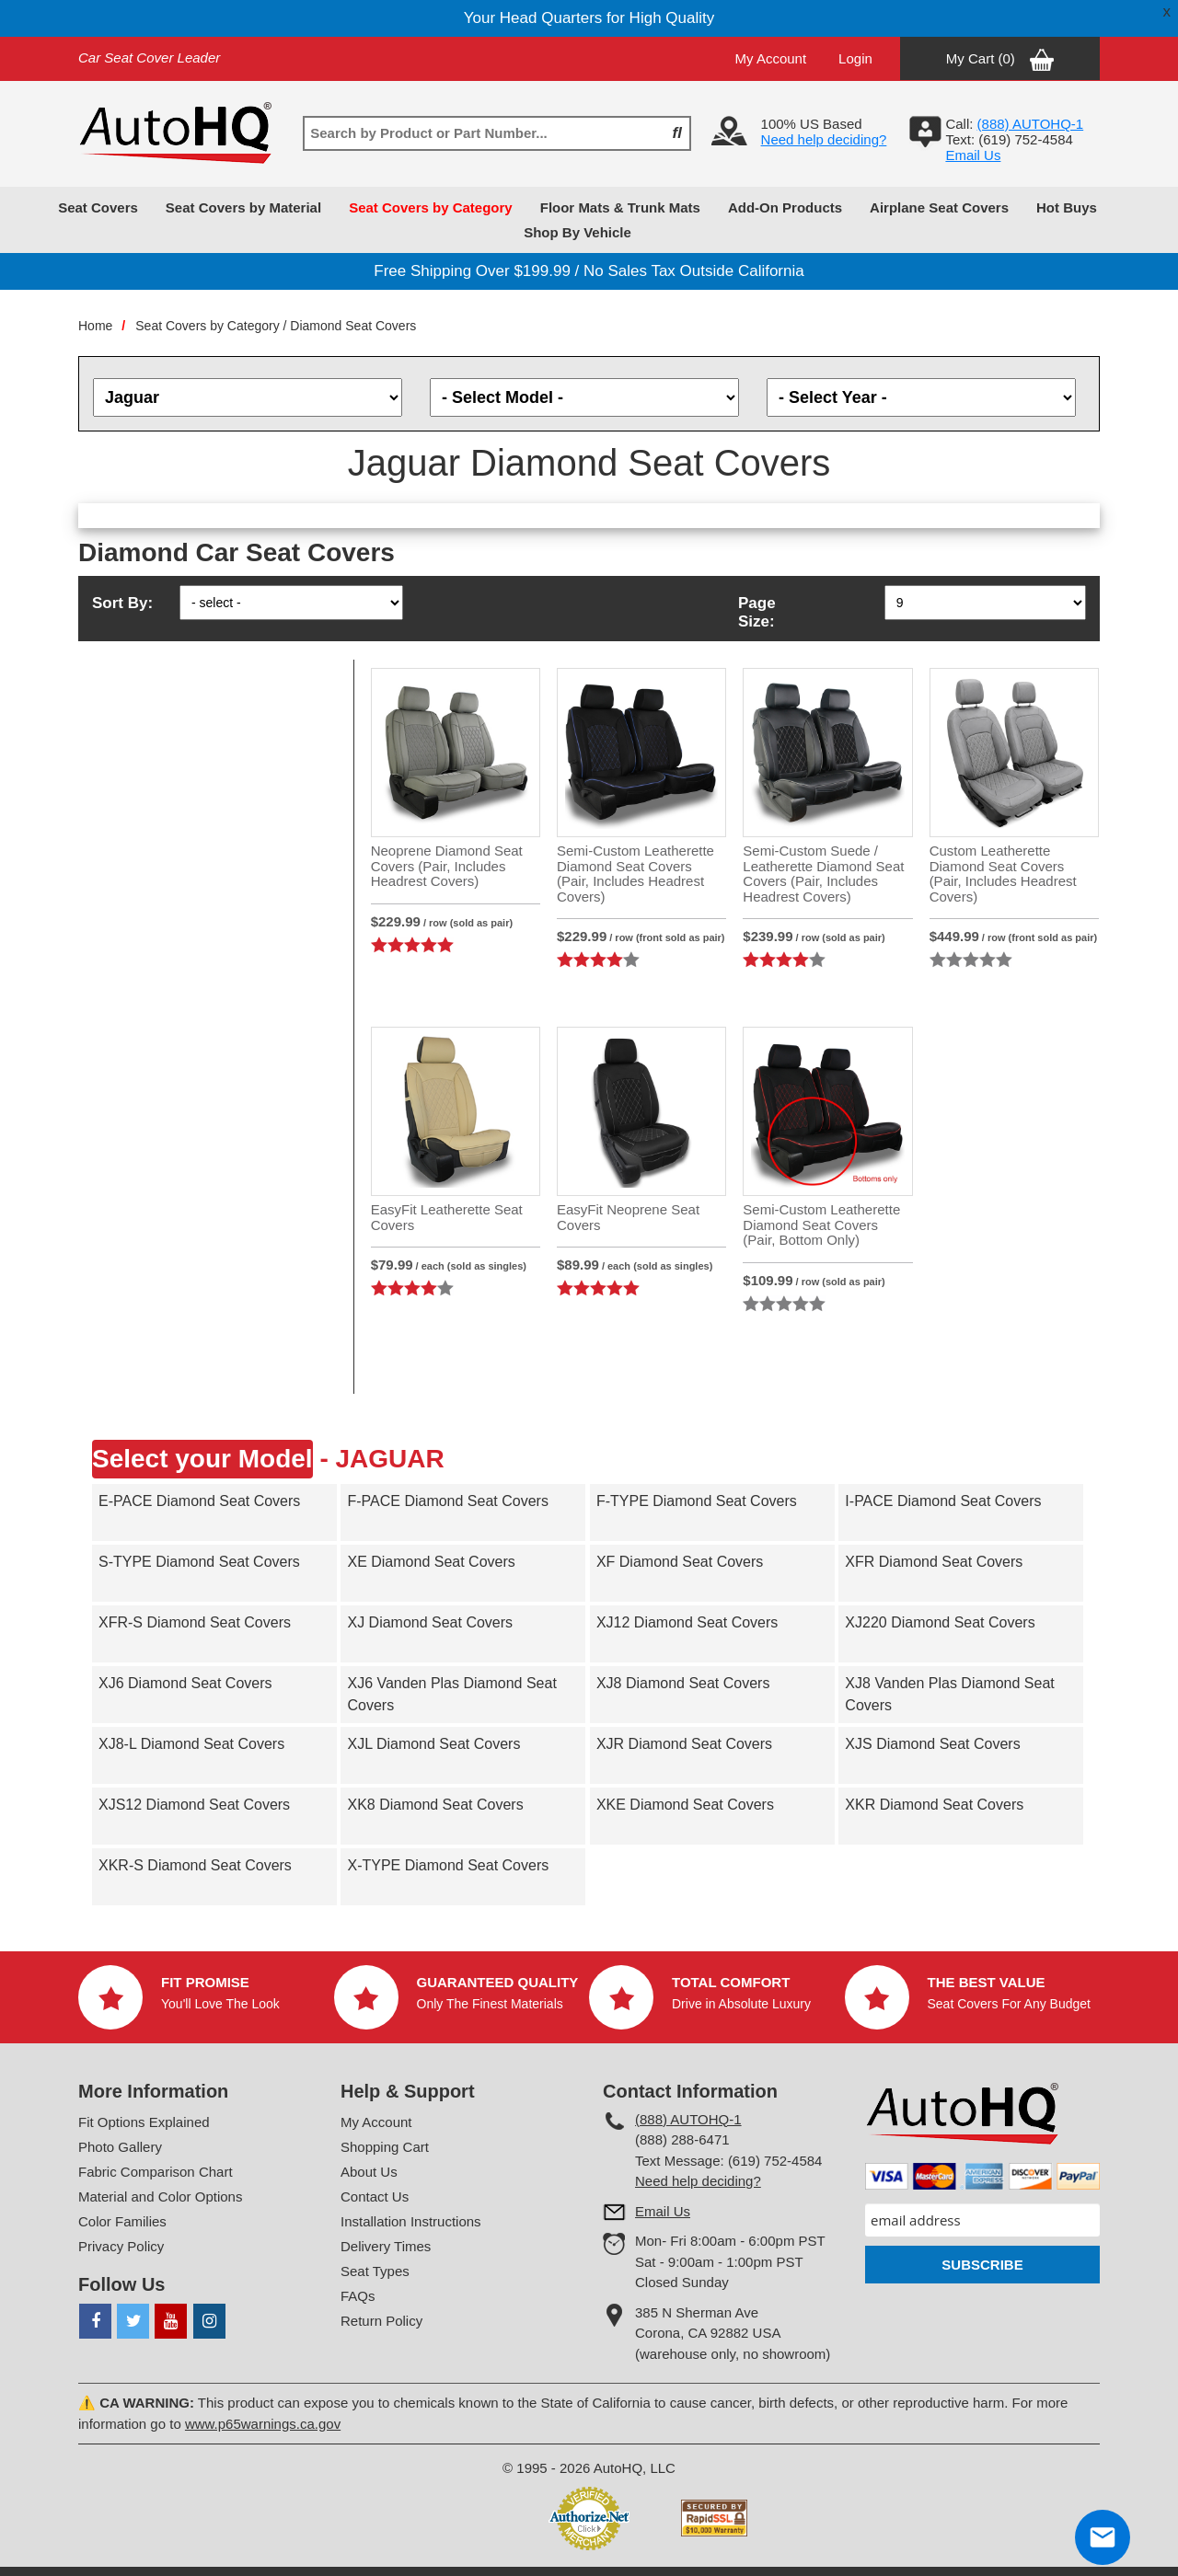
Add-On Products (785, 207)
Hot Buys (1066, 207)
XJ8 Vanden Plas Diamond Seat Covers (949, 1694)
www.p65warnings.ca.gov (263, 2424)
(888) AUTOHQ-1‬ (1030, 124)
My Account (771, 58)
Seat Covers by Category (431, 207)
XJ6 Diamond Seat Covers (185, 1683)
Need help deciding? (824, 139)
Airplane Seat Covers (939, 207)
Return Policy (381, 2321)
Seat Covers (98, 207)
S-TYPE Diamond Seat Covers (199, 1562)
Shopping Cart (385, 2147)
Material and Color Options (160, 2196)
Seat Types (375, 2271)
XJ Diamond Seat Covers (430, 1622)
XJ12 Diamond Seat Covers (687, 1622)
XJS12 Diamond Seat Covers (194, 1804)
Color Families (122, 2221)
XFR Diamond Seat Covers (933, 1562)
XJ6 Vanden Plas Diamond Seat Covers (451, 1694)
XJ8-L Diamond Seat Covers (191, 1744)
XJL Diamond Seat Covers (433, 1744)
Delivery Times (386, 2246)
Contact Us (375, 2196)
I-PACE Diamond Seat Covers (943, 1501)
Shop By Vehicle (577, 232)
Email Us (972, 155)
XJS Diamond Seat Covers (932, 1744)
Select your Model (202, 1458)
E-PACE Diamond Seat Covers (199, 1501)
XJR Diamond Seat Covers (684, 1744)
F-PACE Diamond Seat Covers (447, 1501)
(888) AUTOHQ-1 (688, 2119)
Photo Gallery (120, 2147)
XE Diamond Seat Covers (430, 1562)
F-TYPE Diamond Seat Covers (696, 1501)
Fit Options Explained (144, 2122)
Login (855, 58)
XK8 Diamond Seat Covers (435, 1804)
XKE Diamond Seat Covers (685, 1804)
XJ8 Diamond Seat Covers (683, 1683)
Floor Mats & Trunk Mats (620, 207)
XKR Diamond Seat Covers (934, 1804)
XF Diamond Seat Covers (679, 1562)
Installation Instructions (411, 2221)
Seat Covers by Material (243, 207)
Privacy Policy (121, 2246)
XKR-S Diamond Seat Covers (195, 1865)
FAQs (358, 2296)
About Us (369, 2171)
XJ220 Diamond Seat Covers (939, 1622)
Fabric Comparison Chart (155, 2171)
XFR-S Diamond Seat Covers (194, 1622)
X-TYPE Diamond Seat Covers (448, 1865)
